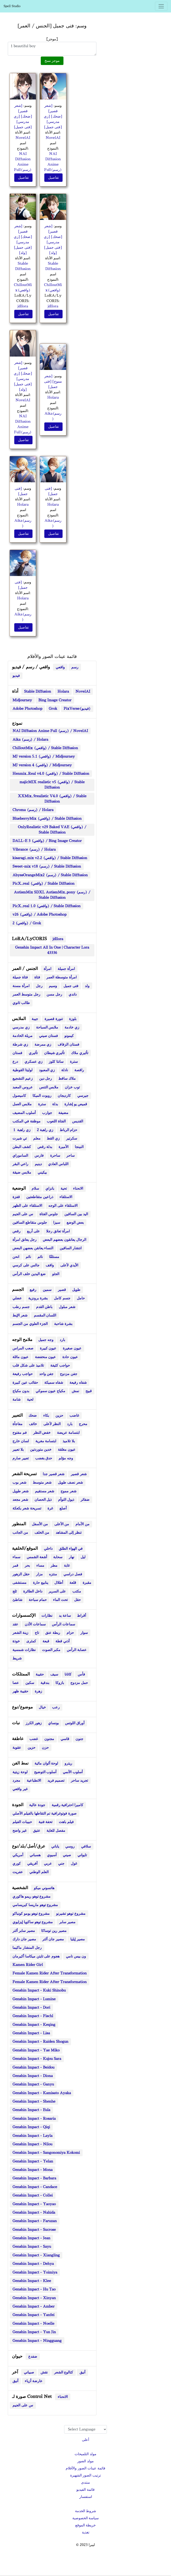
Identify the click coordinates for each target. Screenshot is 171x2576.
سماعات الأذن (35, 1624)
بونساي (53, 1723)
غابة (67, 1565)
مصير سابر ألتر (23, 1931)
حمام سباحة (38, 1600)
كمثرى (31, 1641)
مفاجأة (17, 1424)
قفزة (16, 1197)
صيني (67, 1855)
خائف (33, 1424)
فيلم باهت (66, 1822)
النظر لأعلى (52, 1424)
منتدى (85, 2482)
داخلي (48, 1548)
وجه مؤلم (66, 1458)
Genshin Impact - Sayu (31, 2246)
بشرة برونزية (38, 1298)
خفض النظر (42, 1432)
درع (15, 1061)
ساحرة (55, 1155)
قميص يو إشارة (75, 1104)
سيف (54, 1674)
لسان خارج (20, 1441)
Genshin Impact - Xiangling (36, 2255)
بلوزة (72, 1019)
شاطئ (17, 1600)
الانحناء (78, 1188)
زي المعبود (47, 1070)
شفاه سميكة (53, 1382)
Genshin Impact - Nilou (32, 2144)
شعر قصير (79, 1474)
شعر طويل (20, 1491)
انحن (15, 1257)
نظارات (46, 1615)
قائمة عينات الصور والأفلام (85, 2468)
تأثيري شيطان (54, 1053)
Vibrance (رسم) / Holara (34, 849)
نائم (28, 1257)
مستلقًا (54, 1257)
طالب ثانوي (21, 1003)
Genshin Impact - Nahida (33, 2212)
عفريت (17, 1872)
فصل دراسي (72, 1574)
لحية (30, 1399)
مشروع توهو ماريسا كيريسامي (35, 1905)
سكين (29, 1683)
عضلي (17, 1298)
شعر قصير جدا (54, 1474)
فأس (81, 1674)
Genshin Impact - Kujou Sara (36, 2059)
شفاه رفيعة (78, 1382)
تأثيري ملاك (79, 1053)
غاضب (74, 1415)
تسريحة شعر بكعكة (26, 1508)
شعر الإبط (19, 1315)
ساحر (70, 1155)
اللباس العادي (58, 1164)
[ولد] (23, 253)
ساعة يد (65, 1615)
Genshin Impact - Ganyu (33, 2084)
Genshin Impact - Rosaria (34, 2118)
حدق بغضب (43, 1458)
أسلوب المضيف (24, 1113)
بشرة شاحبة (63, 1324)
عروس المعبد (22, 1087)
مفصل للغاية (56, 1830)
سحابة (57, 1557)
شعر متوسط (42, 1482)
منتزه (53, 1574)
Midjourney (22, 700)
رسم (74, 667)
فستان (17, 1053)
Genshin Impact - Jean (31, 2238)
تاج (37, 1633)
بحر (27, 1565)
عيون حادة (70, 1357)
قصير (62, 1290)
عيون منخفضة (45, 1357)
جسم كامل (62, 1298)
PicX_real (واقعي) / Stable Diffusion (43, 883)
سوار (84, 1633)
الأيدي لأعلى (69, 1265)
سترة (74, 1061)
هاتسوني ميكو (44, 1888)
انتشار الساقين (70, 1248)
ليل (83, 1557)
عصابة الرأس (77, 1650)
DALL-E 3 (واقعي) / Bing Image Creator (47, 841)
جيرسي (82, 1095)
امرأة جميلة (66, 969)
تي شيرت (19, 1138)
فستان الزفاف (68, 1044)
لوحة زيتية (20, 1772)
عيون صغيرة (72, 1348)
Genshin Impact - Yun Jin (34, 2332)
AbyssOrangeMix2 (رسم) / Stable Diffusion (50, 875)
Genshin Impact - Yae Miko (36, 2050)
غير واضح (19, 1830)
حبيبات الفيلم (22, 1822)
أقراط (81, 1615)
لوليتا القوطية (22, 1070)
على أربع (33, 1231)
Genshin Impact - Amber (33, 2306)
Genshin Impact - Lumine (34, 1999)
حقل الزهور (21, 1574)
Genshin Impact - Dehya (33, 2264)
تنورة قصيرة (54, 1019)
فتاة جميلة (20, 977)
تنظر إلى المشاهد (68, 1532)
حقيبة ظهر (20, 1691)
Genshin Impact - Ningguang (37, 2341)
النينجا (79, 1147)
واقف (50, 1265)
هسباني (35, 1855)
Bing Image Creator (54, 700)
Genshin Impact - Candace (34, 2187)
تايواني (82, 1855)
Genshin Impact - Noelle (33, 2323)
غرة (50, 1508)
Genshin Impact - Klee (31, 2281)
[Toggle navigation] (161, 6)
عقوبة (16, 1747)
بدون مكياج (20, 1391)
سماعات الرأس (63, 1624)
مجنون (49, 1739)
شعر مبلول (67, 1307)
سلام (35, 1188)
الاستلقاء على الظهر (27, 1205)
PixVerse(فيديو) (77, 708)
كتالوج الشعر (63, 2372)
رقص (16, 1231)
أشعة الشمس (37, 1557)
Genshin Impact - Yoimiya (34, 2272)
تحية (64, 1188)
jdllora (23, 306)
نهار (71, 1557)
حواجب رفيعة (22, 1374)
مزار (39, 1574)
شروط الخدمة (85, 2511)
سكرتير (71, 1138)
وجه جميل (45, 1340)
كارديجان (64, 1095)
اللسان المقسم (45, 1315)
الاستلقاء (65, 1197)
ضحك (32, 1415)
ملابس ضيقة (21, 1172)
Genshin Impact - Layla (32, 2136)
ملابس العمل (22, 1104)
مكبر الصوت (51, 1650)
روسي (70, 1846)
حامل (81, 1298)
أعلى (85, 2440)
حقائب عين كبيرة (25, 1382)
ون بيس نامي (76, 1956)
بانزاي (49, 1188)
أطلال (58, 1582)
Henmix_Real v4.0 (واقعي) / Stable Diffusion (50, 773)
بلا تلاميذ (69, 1441)
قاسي (65, 1739)
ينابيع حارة (40, 1582)
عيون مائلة (20, 1357)
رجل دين (45, 1078)
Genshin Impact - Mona (32, 2170)
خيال (42, 1707)
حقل (77, 1600)
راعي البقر (20, 1164)
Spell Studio (12, 6)
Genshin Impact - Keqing (33, 2024)
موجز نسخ (52, 61)
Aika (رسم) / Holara (30, 739)
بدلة (55, 1104)
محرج (83, 1424)
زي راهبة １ (21, 1130)
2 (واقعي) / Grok (26, 923)
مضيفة (63, 1113)
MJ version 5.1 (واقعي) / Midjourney (43, 756)
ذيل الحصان (43, 1499)
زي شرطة (20, 1044)
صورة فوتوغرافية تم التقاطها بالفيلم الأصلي (44, 1813)
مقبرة (87, 1582)
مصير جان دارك (24, 1939)
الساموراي (20, 1155)
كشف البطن (21, 1147)
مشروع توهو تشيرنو (71, 1913)
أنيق (82, 2372)
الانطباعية (34, 1780)
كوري (16, 1863)
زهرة (38, 1691)
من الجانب (20, 1532)
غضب (33, 1739)
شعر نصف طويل (70, 1482)
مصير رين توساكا (54, 1931)
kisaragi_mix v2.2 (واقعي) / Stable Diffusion (49, 858)
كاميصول (19, 1095)
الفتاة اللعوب (56, 1121)
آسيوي (52, 1855)
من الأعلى (61, 1524)
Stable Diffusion (37, 691)
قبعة (46, 1641)
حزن (45, 1747)
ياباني (55, 1846)
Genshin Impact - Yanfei (33, 2315)
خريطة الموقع (85, 2525)
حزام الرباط (68, 1130)
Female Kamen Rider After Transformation (49, 1973)
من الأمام (82, 1524)
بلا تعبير (18, 1449)
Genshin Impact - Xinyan (34, 2298)
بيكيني (42, 1172)
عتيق (36, 1830)
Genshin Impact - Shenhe (33, 2101)
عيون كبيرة (48, 1348)
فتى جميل (70, 986)
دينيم (38, 1164)
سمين (47, 1290)
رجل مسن (54, 994)
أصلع (63, 1508)
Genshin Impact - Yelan (32, 2161)
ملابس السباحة (47, 1027)
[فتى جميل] (23, 127)
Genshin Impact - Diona (32, 2076)
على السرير (57, 1591)
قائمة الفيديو (85, 2489)
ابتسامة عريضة (68, 1432)
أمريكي (17, 1855)
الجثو (55, 1274)
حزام (70, 1633)
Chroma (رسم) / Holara (32, 810)
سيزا (56, 1222)
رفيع (33, 1290)
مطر (54, 1565)
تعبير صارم (20, 1458)
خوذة (16, 1641)
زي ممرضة (43, 1044)
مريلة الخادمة (22, 1036)
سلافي (86, 1846)
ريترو (68, 1763)
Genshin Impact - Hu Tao (34, 2289)
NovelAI (22, 138)
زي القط (53, 1138)
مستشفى (19, 1582)
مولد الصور (85, 2461)
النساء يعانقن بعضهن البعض (32, 1248)
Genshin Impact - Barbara (34, 2178)
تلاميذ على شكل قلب (28, 1365)
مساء (40, 1565)
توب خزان (72, 1087)
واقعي (60, 667)
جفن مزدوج (68, 1374)
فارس (39, 1155)
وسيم (53, 986)
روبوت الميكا (42, 1095)
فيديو (16, 675)
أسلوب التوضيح (45, 1772)
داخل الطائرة (32, 1591)
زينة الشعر (20, 1633)
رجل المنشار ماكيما (27, 1947)
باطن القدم (44, 1307)
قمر (15, 1565)
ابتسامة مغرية (45, 1441)
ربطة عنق (52, 1633)
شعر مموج (68, 1491)
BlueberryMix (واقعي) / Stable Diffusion (46, 818)
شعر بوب (19, 1482)
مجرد (16, 1780)
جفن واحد (46, 1374)
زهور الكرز (34, 1723)
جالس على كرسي (25, 1265)
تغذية (85, 2532)
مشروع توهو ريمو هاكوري (31, 1896)
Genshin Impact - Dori (31, 2007)
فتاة (37, 977)
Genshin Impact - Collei (32, 2195)
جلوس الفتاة (48, 1214)
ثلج (14, 1591)
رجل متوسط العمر (26, 994)
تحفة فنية (46, 1822)
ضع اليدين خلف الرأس (29, 1274)
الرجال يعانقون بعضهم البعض (64, 1239)
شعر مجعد (20, 1499)
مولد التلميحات (85, 2454)
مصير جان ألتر (53, 1939)
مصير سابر (67, 1922)
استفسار (85, 2497)
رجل (39, 986)
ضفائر (85, 1499)
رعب (56, 1707)
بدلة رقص (44, 1147)
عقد (15, 1624)
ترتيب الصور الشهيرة (85, 2475)
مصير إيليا (77, 1939)
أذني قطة (62, 1641)
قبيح (89, 1391)
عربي (48, 1863)
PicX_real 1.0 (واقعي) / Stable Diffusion (46, 906)
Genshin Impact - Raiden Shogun (40, 2041)
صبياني (29, 2372)
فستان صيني (48, 1036)
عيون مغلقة (66, 1449)
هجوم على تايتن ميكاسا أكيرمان (35, 1956)
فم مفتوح (19, 1432)
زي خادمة (72, 1027)
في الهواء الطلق (71, 1548)
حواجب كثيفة (60, 1365)
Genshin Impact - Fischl (32, 2016)
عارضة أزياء (34, 2381)
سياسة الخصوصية (85, 2518)
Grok (53, 708)
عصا (15, 1683)
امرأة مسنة (20, 986)
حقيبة (40, 1674)
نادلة (64, 1070)
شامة (16, 1399)
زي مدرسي (21, 1027)
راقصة (79, 1070)
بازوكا (59, 1683)
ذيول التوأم (66, 1499)
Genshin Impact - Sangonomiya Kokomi (46, 2152)
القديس (77, 1121)
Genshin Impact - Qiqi (31, 2127)
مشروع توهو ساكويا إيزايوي (32, 1922)
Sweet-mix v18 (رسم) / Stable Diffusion (46, 866)
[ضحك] (26, 116)
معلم (37, 1138)
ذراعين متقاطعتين (39, 1197)
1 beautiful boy (52, 49)
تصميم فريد (56, 1780)
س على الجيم (22, 1214)
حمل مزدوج (79, 1683)
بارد (62, 1340)
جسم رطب (21, 1307)
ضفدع (32, 2356)
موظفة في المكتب (26, 1121)
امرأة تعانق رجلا (58, 1231)
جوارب (47, 1113)
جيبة (35, 1019)
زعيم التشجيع (22, 1078)
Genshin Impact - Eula (31, 2110)
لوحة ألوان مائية (46, 1763)
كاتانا (68, 1674)
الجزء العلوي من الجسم (30, 1324)
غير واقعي (20, 1789)
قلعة (72, 1582)
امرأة (47, 969)
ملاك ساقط (67, 1078)
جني (61, 1863)
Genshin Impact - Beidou (33, 2067)
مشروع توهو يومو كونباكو (31, 1913)
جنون (79, 1739)
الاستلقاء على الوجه (62, 1205)
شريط (17, 1658)
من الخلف (42, 1532)
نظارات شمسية (24, 1650)
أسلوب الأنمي (73, 1772)
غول (74, 1863)
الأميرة (63, 1147)
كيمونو (69, 1036)
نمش (75, 1391)
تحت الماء (60, 1600)
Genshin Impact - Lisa (31, 2033)
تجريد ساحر (79, 1780)
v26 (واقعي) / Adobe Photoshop (39, 914)
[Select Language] (85, 2429)
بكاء (46, 1415)
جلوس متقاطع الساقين (29, 1222)
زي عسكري (33, 1061)
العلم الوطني (39, 1872)
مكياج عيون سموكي (50, 1391)
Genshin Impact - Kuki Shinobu (39, 1990)
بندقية (45, 1683)
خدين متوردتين (41, 1449)
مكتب (76, 1591)
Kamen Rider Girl (27, 1965)
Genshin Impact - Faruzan (34, 2221)
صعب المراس (22, 1348)
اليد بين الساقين (76, 1214)
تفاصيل (23, 177)
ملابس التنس (49, 1087)
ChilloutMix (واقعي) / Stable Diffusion (45, 748)
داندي (73, 994)
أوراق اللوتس (74, 1723)
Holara (53, 397)
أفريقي (32, 1863)
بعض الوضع (75, 1222)
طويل (76, 1290)
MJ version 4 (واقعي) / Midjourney (42, 765)
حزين (59, 1415)
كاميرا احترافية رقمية (67, 1805)
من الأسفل (40, 1524)
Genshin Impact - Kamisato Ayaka (41, 2093)
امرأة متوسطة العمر (61, 977)
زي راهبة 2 (45, 1130)
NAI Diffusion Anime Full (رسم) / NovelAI (50, 731)
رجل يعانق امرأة (24, 1239)
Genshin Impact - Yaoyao (34, 2204)
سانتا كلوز (56, 1061)
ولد (87, 986)
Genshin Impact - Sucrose (34, 2229)
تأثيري (33, 1053)
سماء (16, 1557)
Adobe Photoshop (27, 708)
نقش (44, 2372)
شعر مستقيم (44, 1491)
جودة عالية (37, 1805)
